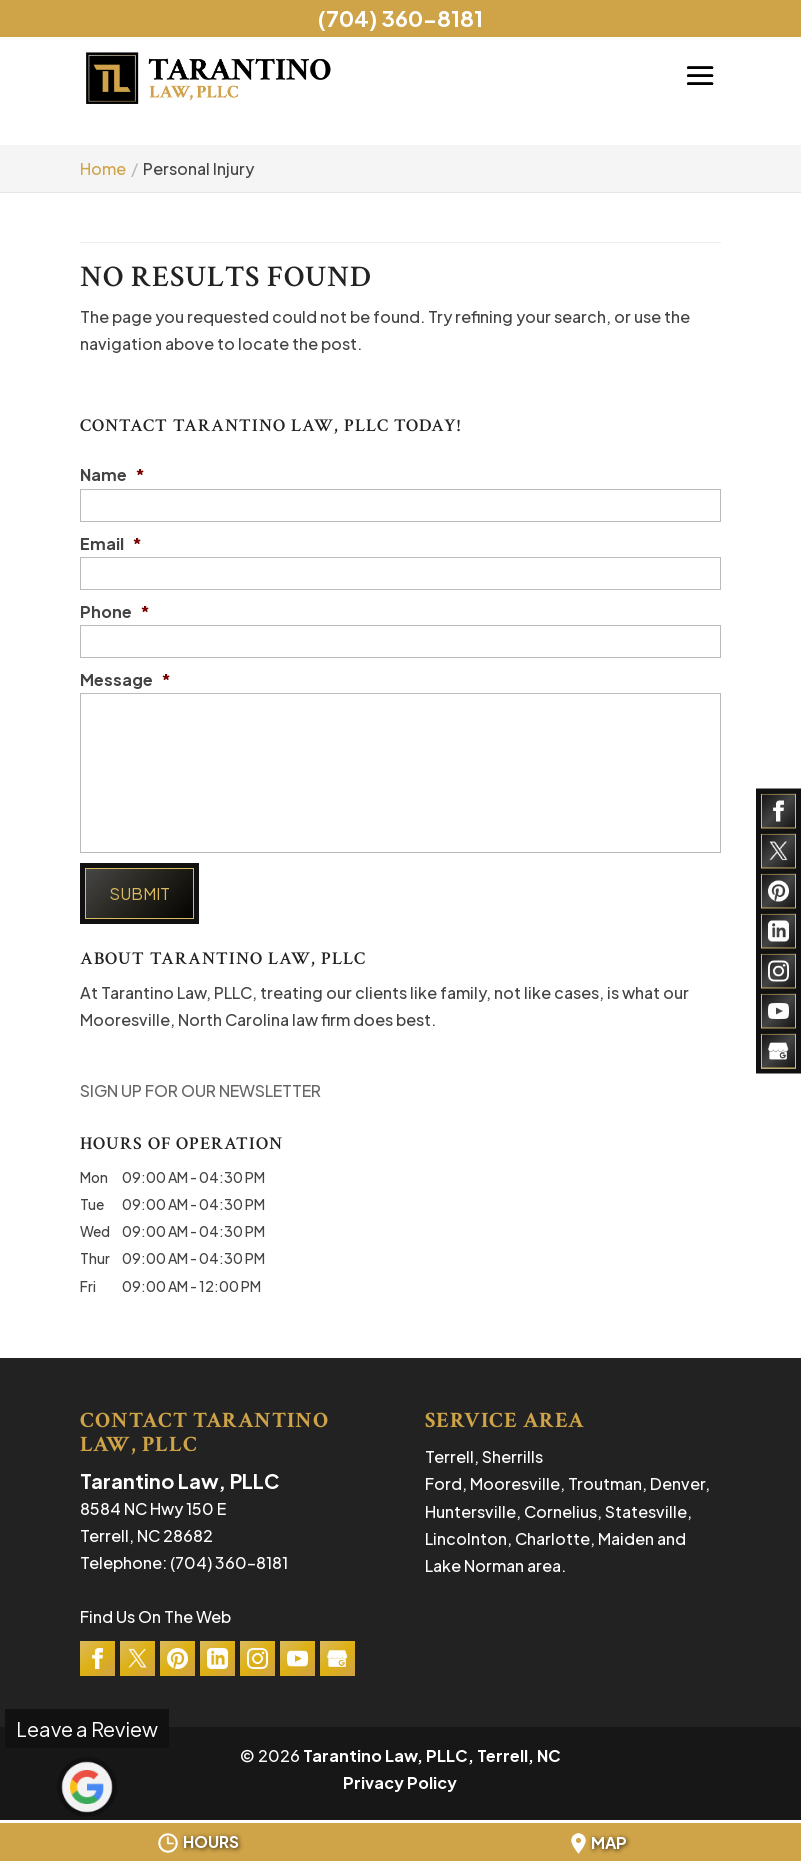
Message (125, 680)
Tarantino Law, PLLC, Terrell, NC (432, 1755)
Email (111, 544)
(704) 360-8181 (400, 18)
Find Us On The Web (155, 1616)
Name (112, 475)
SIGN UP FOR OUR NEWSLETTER (200, 1090)
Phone (115, 612)
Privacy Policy (400, 1782)
